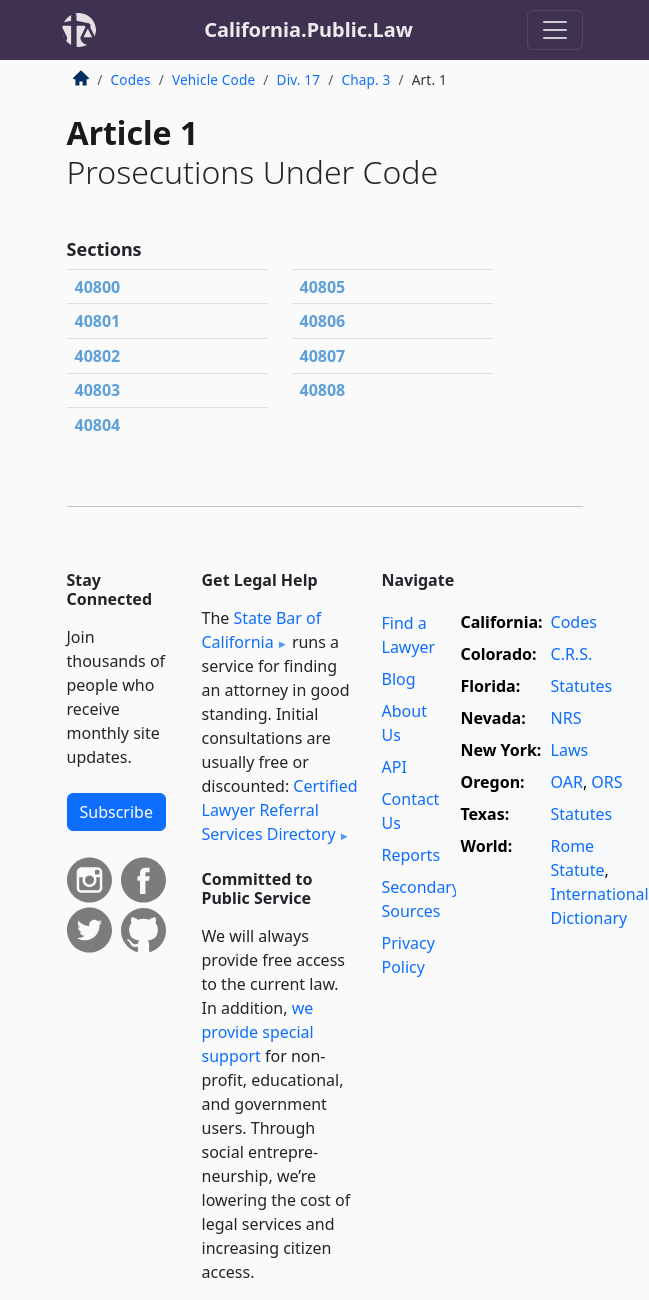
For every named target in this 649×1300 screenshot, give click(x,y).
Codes (131, 79)
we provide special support (258, 1032)
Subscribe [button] (116, 812)
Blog (399, 679)
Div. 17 (299, 79)
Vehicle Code (213, 79)
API (394, 767)
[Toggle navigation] (555, 30)
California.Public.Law (308, 29)
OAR (567, 782)
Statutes (582, 686)
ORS (606, 782)
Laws (570, 750)
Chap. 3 (365, 79)
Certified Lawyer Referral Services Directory (280, 810)
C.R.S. (572, 654)
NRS (566, 718)
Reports (411, 855)
